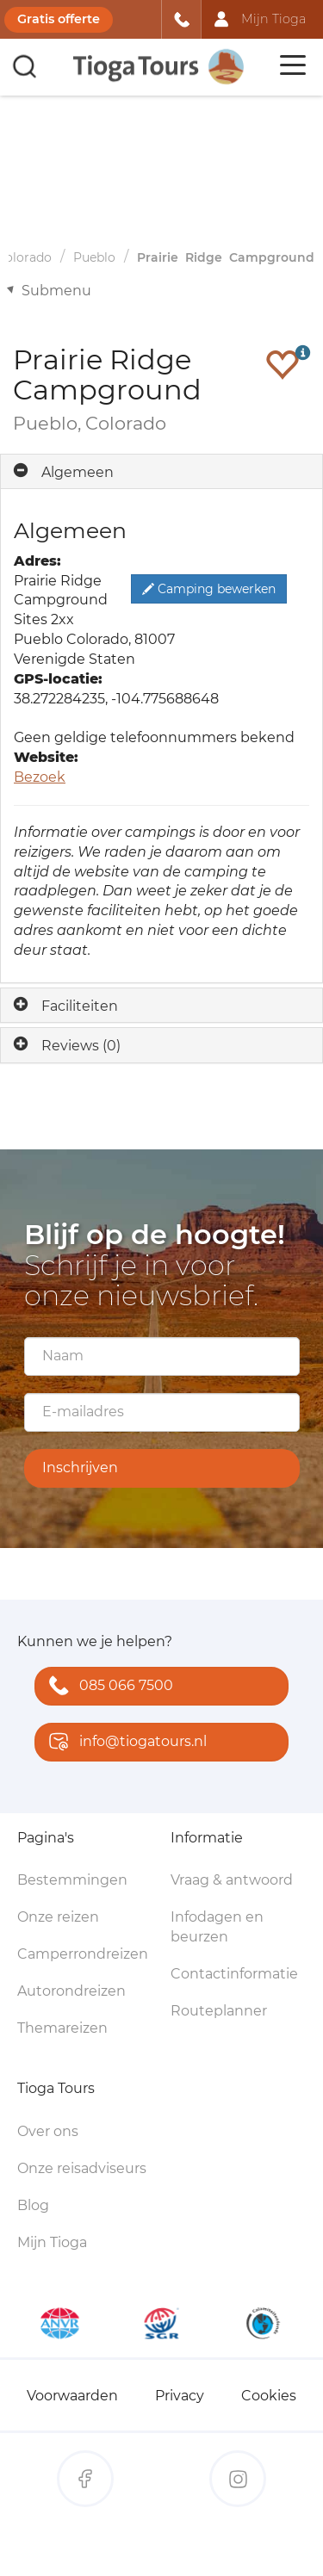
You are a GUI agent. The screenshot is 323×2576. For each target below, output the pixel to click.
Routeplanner (219, 2011)
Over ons (47, 2131)
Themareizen (62, 2028)
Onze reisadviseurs (81, 2168)
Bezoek (39, 777)
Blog (33, 2205)
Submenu (56, 290)
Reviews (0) (81, 1045)
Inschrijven (80, 1467)
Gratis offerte (58, 19)
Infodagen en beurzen (217, 1927)
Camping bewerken (209, 589)
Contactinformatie (234, 1974)
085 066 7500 (107, 1687)
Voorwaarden (72, 2395)
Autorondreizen (71, 1991)
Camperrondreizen (82, 1954)
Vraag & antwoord (232, 1880)
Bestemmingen (72, 1880)
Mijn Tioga (52, 2242)
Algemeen (77, 472)
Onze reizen (58, 1917)
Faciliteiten (79, 1006)
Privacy (179, 2395)
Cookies (268, 2395)
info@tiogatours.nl (124, 1743)
